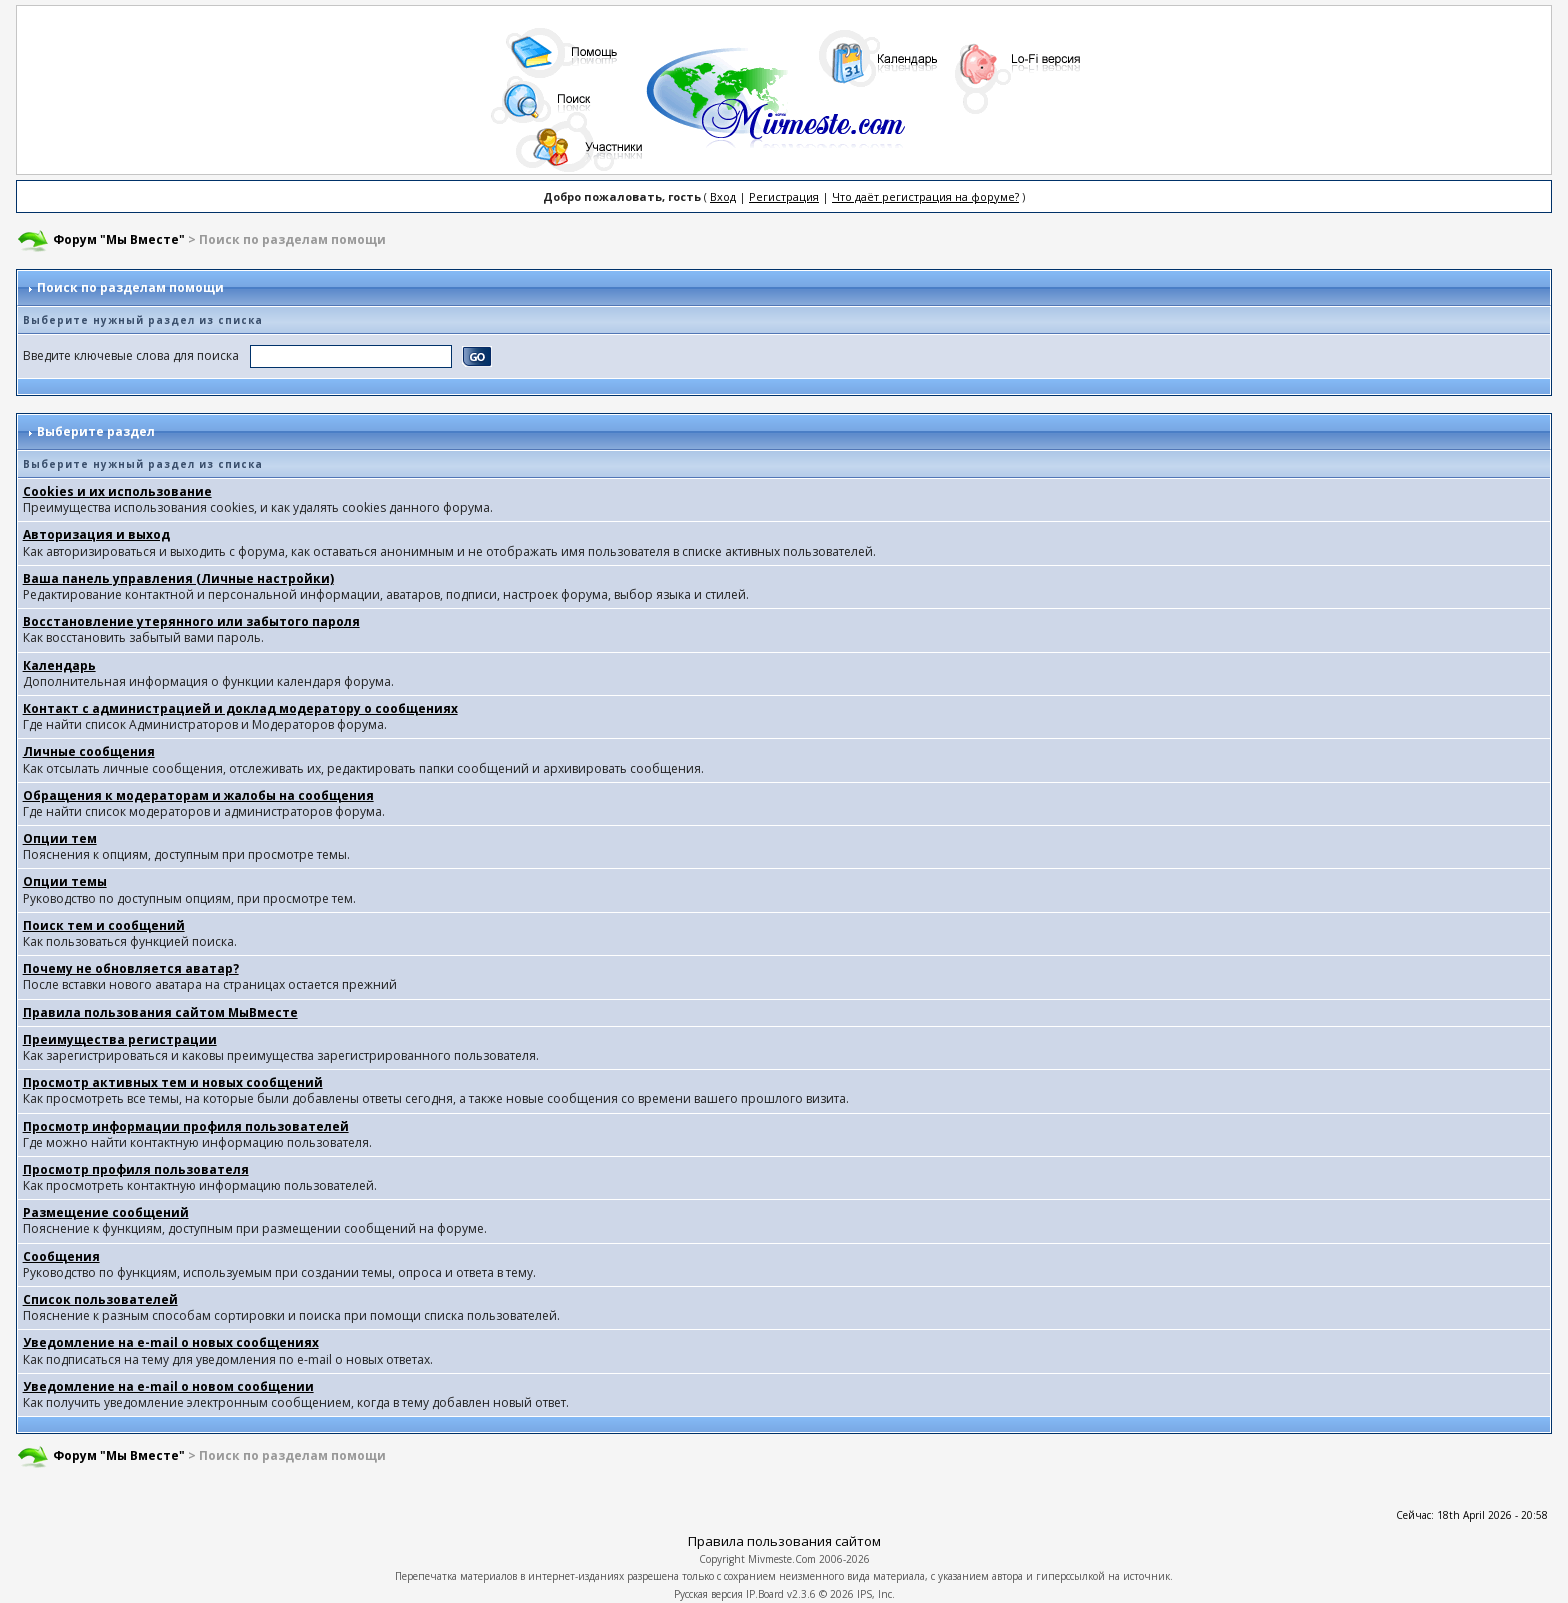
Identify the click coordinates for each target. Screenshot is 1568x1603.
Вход (723, 196)
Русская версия (708, 1594)
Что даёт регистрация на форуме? (925, 196)
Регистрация (784, 196)
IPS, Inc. (876, 1594)
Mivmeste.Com (782, 1559)
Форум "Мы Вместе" (119, 239)
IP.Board (765, 1594)
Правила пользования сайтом (784, 1541)
